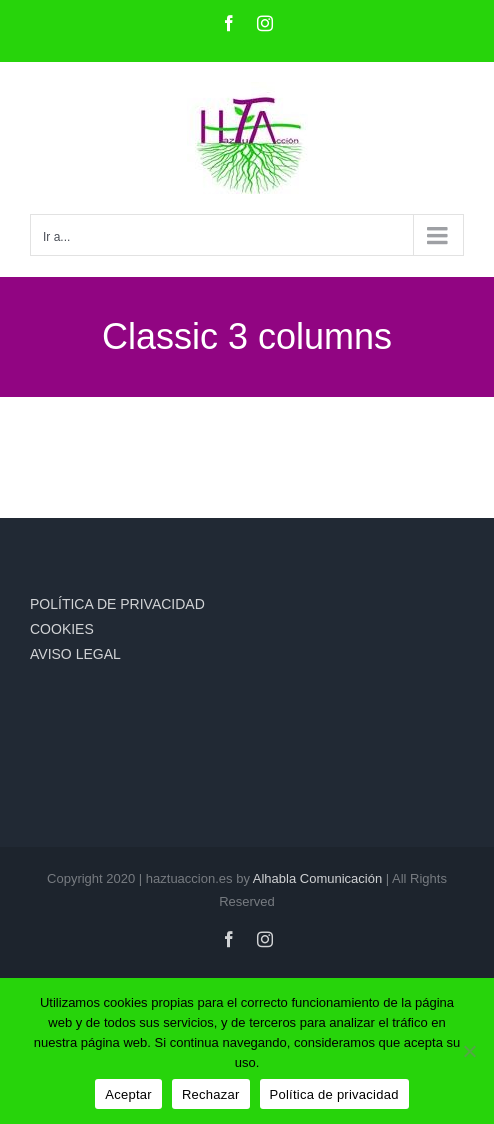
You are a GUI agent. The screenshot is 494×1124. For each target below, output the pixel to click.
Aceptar (128, 1094)
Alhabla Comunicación (317, 878)
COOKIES (62, 629)
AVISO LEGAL (75, 654)
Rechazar (211, 1094)
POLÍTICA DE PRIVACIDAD (117, 604)
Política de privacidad (334, 1094)
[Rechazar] (469, 1051)
